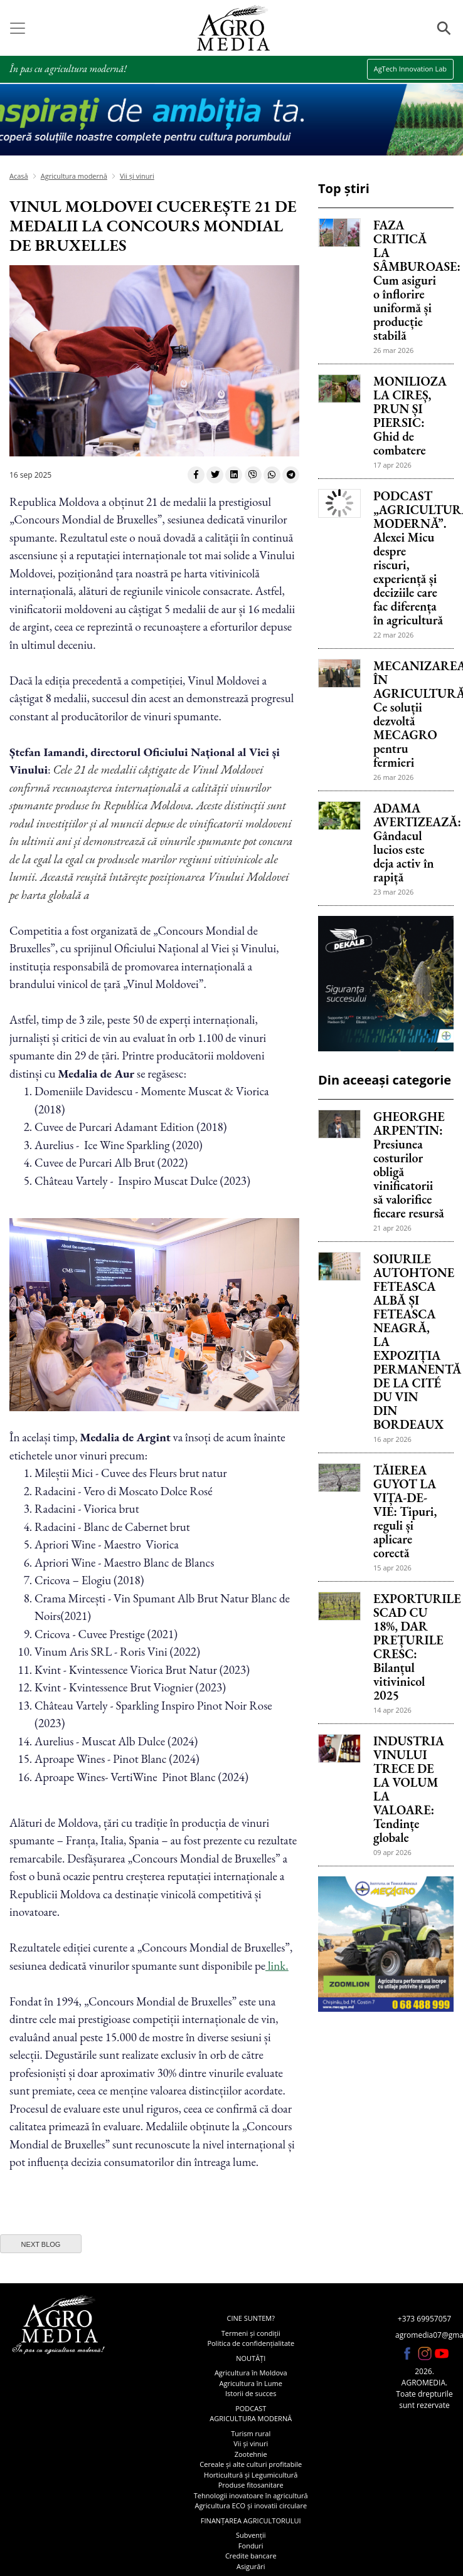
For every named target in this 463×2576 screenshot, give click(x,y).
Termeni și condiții (250, 2333)
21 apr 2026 (392, 1227)
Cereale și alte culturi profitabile (251, 2464)
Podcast (250, 2408)
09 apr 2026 (392, 1852)
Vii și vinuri (137, 176)
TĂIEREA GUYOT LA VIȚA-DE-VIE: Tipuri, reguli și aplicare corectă (405, 1511)
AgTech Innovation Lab (410, 68)
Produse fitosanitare (251, 2484)
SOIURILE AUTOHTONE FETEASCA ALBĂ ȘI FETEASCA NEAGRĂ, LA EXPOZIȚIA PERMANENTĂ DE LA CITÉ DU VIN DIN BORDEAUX (408, 1341)
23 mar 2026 (393, 891)
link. (276, 1966)
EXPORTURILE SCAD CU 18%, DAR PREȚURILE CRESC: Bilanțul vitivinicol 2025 (408, 1647)
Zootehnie (251, 2454)
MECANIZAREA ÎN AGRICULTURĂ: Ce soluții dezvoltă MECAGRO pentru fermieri (408, 714)
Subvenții (250, 2535)
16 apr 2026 (392, 1439)
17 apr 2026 (392, 464)
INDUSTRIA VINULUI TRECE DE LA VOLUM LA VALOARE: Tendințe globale (408, 1789)
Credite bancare (251, 2555)
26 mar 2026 (393, 350)
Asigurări (251, 2566)
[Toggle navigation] (17, 28)
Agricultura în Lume (251, 2383)
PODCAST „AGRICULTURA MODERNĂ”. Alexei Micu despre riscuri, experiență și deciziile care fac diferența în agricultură (408, 558)
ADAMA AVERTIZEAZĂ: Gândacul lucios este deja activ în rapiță (408, 842)
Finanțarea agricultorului (251, 2520)
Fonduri (250, 2545)
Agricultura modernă (74, 176)
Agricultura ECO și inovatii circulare (250, 2505)
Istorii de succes (250, 2393)
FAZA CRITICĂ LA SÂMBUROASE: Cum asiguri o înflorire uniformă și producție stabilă (408, 280)
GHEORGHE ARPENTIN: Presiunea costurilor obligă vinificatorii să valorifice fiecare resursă (408, 1165)
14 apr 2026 (392, 1709)
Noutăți (250, 2358)
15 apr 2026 (392, 1567)
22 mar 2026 (393, 634)
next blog (41, 2244)
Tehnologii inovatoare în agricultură (251, 2495)
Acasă (18, 176)
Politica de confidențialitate (250, 2343)
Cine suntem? (251, 2318)
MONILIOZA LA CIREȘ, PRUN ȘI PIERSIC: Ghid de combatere (408, 415)
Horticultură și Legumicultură (250, 2474)
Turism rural (250, 2433)
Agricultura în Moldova (251, 2372)
